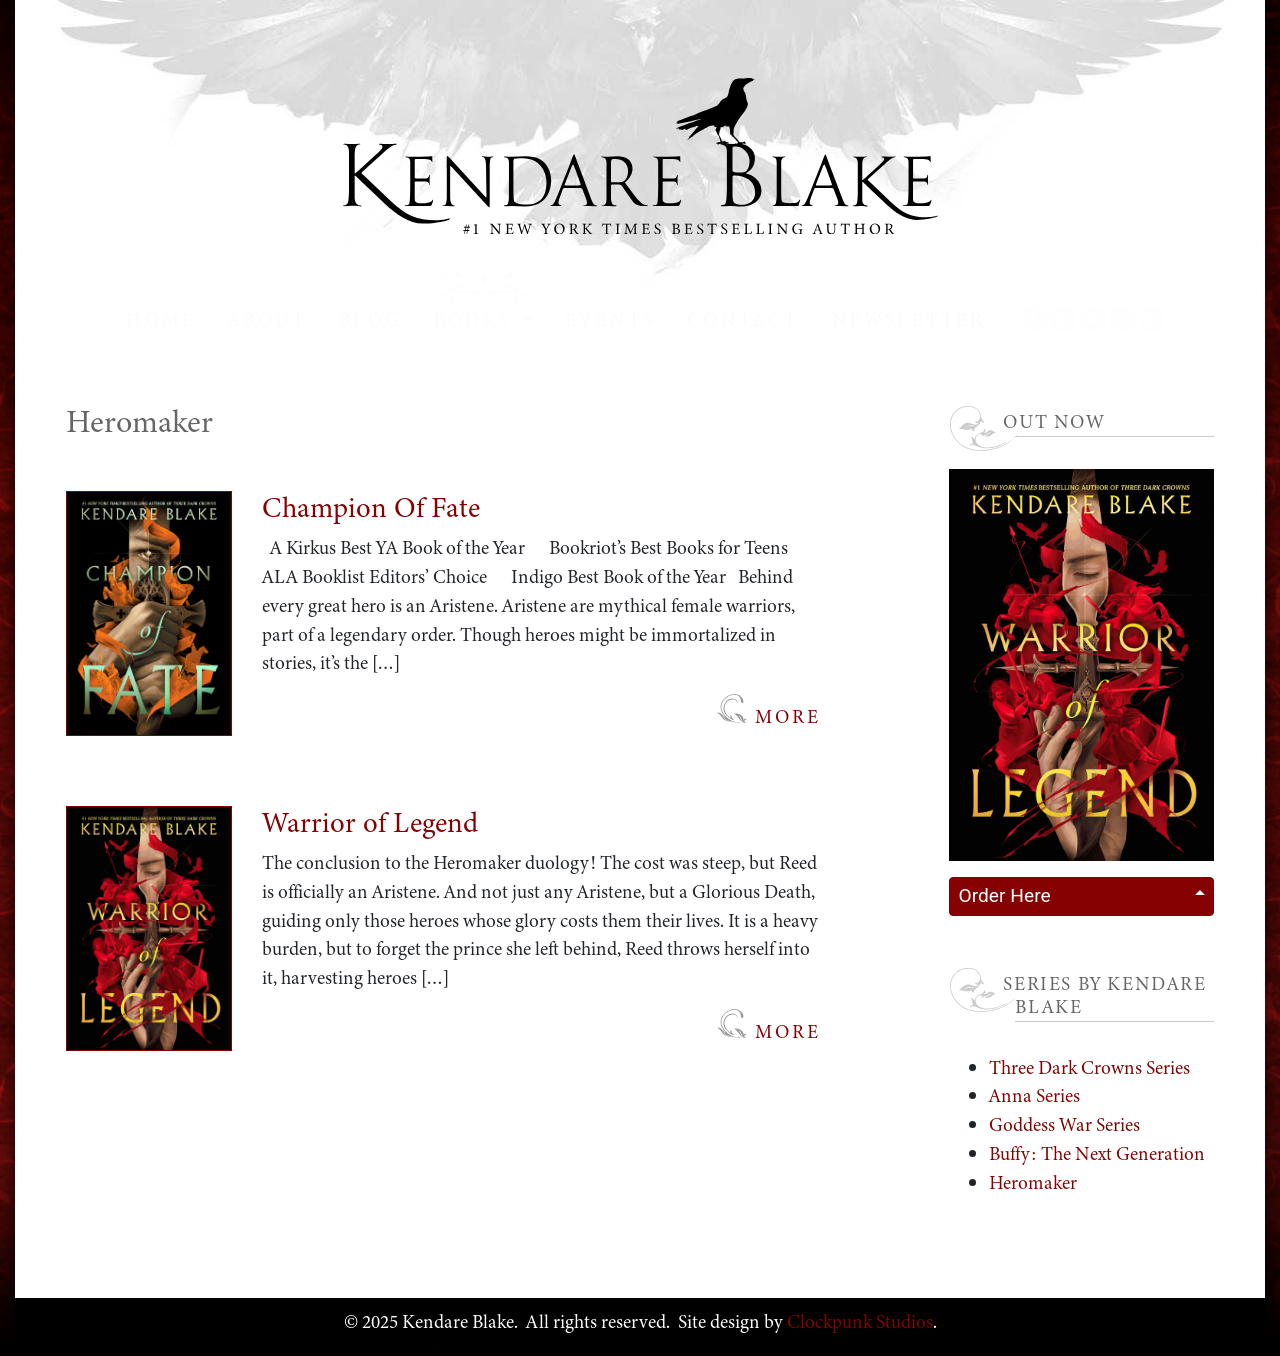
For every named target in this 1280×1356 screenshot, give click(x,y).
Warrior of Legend (370, 822)
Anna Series (1034, 1095)
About (267, 319)
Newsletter (909, 319)
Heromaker (1033, 1182)
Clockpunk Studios (858, 1321)
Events (610, 319)
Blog (370, 319)
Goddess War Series (1064, 1124)
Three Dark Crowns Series (1089, 1067)
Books (476, 319)
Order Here (1004, 895)
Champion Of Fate (371, 507)
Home (161, 319)
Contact (743, 319)
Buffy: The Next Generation (1097, 1153)
